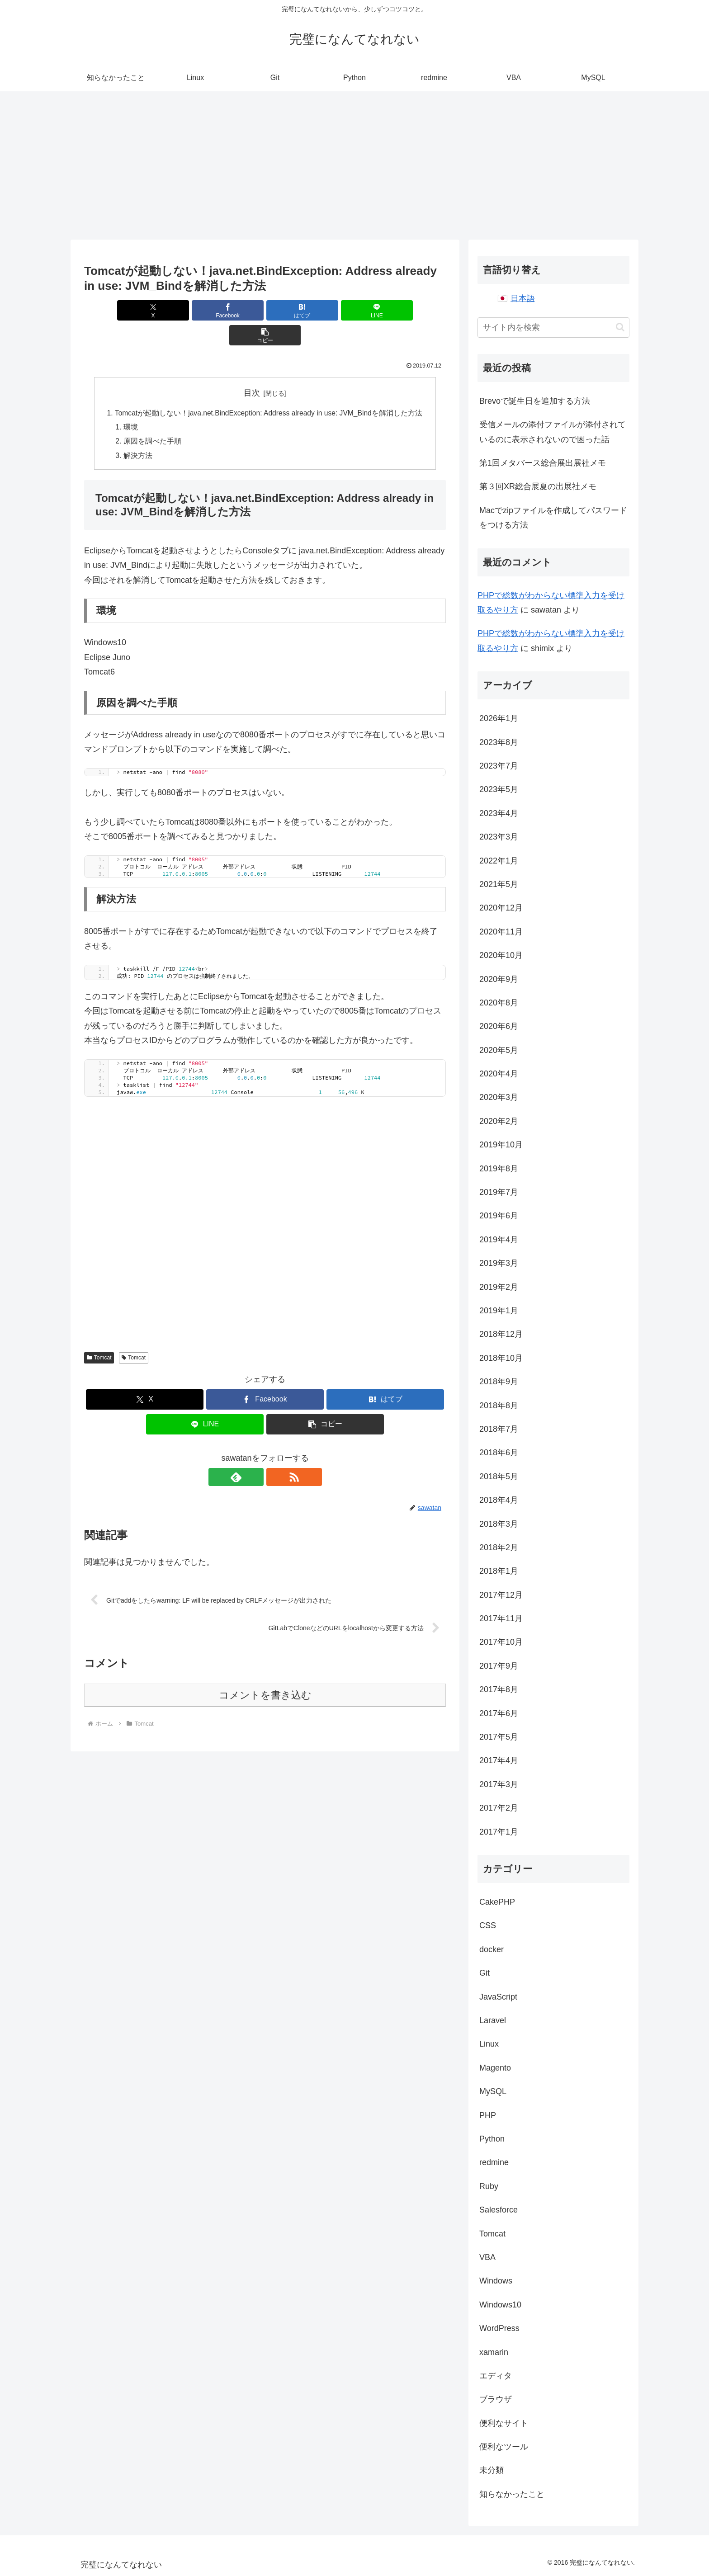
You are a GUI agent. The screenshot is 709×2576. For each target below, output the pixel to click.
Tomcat (99, 1335)
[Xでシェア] (143, 310)
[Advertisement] (354, 165)
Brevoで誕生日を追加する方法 (534, 401)
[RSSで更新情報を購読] (275, 1454)
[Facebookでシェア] (204, 310)
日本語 (522, 298)
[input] (553, 327)
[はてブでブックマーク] (265, 310)
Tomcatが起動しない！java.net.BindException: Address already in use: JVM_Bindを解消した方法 (268, 388)
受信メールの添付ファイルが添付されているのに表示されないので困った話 (552, 431)
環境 (127, 403)
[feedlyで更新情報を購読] (255, 1454)
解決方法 (134, 432)
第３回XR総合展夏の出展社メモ (537, 486)
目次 (252, 368)
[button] (387, 310)
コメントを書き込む (265, 1673)
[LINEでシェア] (325, 310)
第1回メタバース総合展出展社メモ (542, 462)
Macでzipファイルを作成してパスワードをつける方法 (553, 517)
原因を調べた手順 (149, 418)
